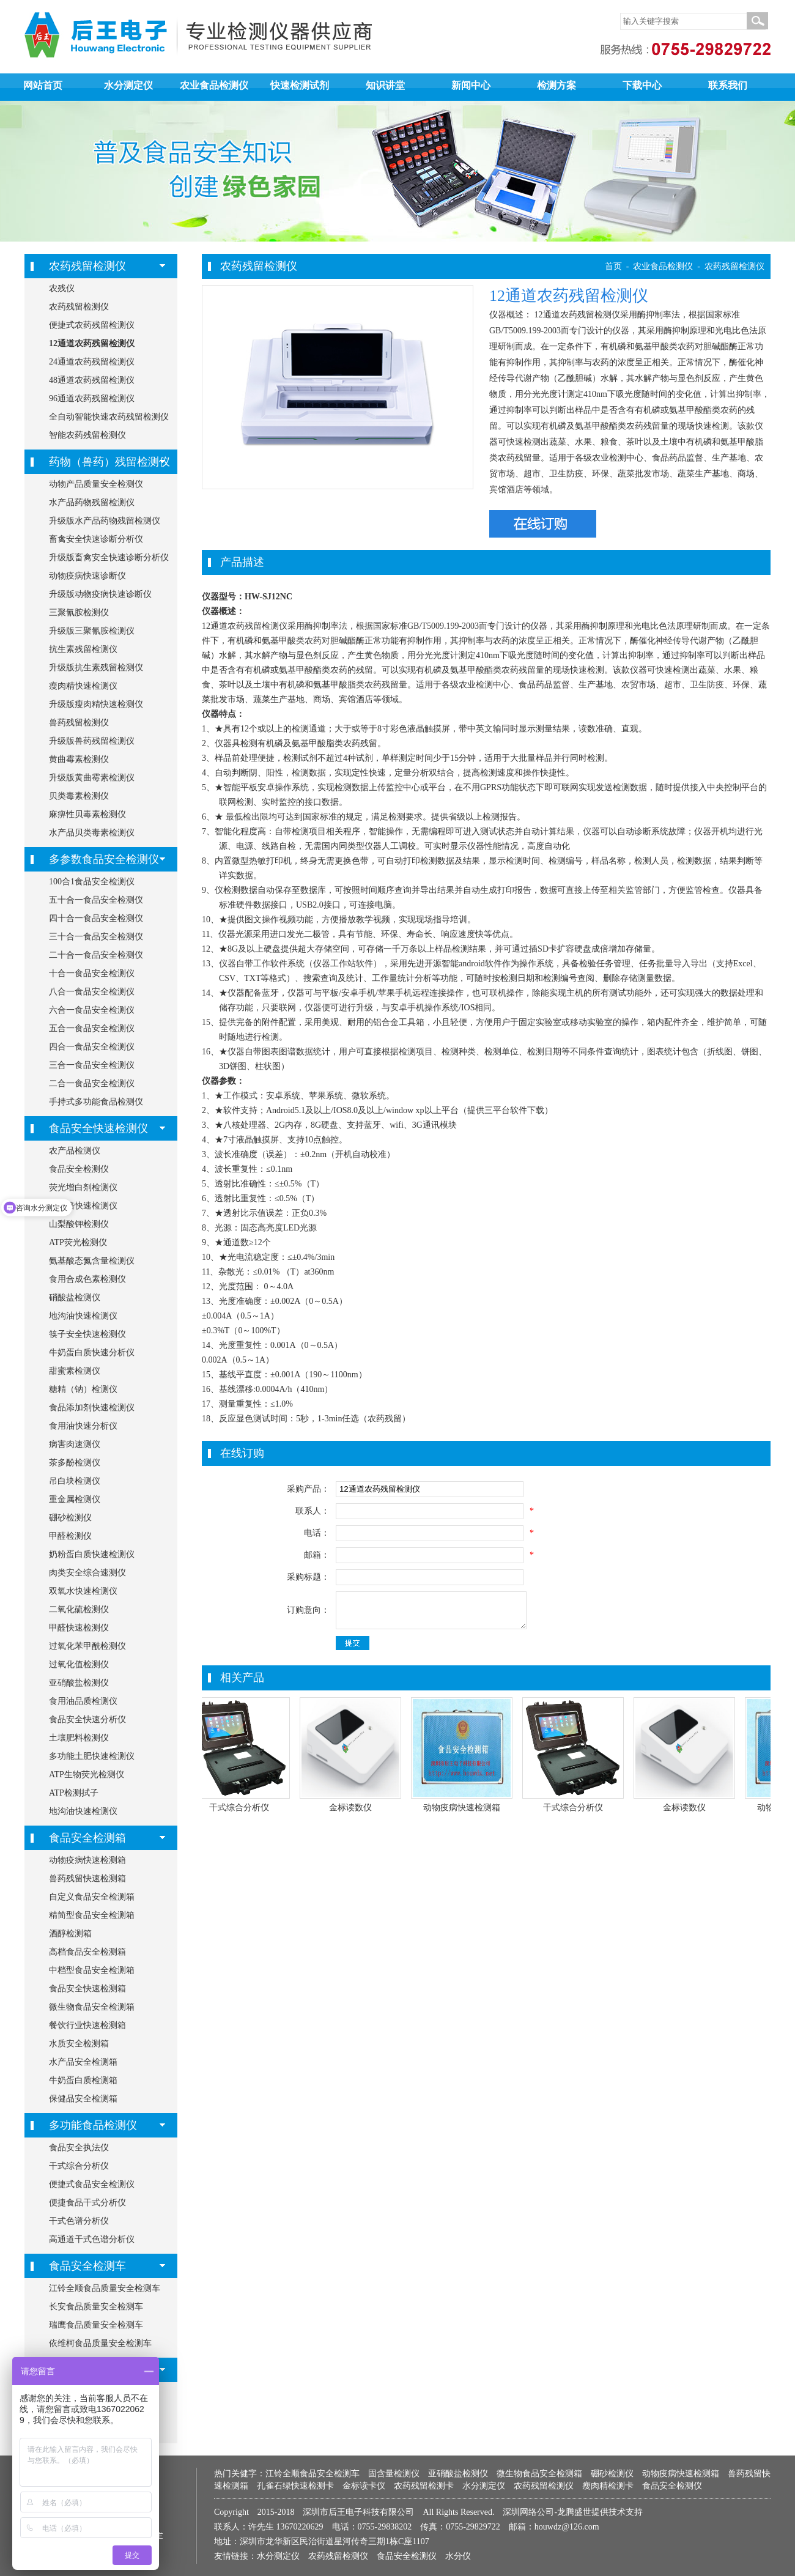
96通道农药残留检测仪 (92, 398)
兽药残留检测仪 (79, 722)
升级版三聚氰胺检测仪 (92, 630)
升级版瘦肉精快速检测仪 (96, 704)
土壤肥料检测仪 (79, 1737)
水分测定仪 (128, 85)
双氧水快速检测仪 (83, 1591)
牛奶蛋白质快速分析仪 (92, 1352)
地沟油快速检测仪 (83, 1315)
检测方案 (556, 85)
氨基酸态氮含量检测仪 (92, 1260)
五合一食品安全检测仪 (92, 1028)
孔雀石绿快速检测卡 (295, 2485)
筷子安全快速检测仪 (87, 1334)
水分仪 (458, 2556)
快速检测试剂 (299, 85)
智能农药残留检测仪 (87, 435)
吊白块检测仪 (74, 1481)
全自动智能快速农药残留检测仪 (109, 416)
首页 (613, 266)
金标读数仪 (352, 1807)
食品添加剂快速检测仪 (92, 1407)
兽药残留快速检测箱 (87, 1878)
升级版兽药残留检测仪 (92, 741)
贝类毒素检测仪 (79, 796)
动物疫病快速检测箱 (87, 1860)
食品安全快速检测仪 (98, 1128)
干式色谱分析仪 (79, 2221)
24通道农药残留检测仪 (92, 361)
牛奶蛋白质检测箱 (83, 2080)
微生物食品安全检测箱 (92, 2007)
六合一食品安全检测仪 (92, 1010)
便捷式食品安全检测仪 (92, 2184)
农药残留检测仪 (87, 266)
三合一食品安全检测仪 (92, 1065)
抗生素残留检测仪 (83, 649)
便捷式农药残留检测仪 (92, 325)
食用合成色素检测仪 (87, 1279)
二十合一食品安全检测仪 (96, 955)
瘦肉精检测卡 (608, 2485)
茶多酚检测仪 (74, 1462)
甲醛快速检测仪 (79, 1627)
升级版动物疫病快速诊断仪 (100, 594)
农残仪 (62, 288)
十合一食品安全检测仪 (92, 973)
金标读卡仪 (363, 2485)
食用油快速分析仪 (83, 1425)
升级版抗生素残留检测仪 (96, 667)
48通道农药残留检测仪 (92, 380)
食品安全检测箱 (87, 1838)
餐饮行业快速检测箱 (87, 2025)
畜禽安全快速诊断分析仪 (96, 539)
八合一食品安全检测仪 (92, 991)
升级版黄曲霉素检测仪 (92, 777)
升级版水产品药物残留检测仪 (104, 520)
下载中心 (642, 85)
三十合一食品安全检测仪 (96, 936)
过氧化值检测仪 (79, 1664)
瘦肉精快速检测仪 (83, 685)
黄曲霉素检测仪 (79, 759)
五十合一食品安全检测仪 (96, 900)
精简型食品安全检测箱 (92, 1915)
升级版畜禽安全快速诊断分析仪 (109, 557)
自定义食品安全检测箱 (92, 1896)
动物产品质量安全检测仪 (96, 484)
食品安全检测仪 (79, 1169)
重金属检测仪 (74, 1499)
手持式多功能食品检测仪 (96, 1101)
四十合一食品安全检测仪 (96, 918)
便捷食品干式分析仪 (87, 2202)
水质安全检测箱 (79, 2043)
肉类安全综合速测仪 (87, 1572)
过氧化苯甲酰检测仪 (87, 1646)
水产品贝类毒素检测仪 (92, 832)
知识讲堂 (385, 85)
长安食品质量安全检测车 (96, 2306)
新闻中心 (470, 85)
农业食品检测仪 (214, 85)
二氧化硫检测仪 (79, 1609)
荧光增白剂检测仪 (83, 1187)
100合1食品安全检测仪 (92, 881)
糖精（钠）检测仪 (83, 1389)
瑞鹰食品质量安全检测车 (96, 2325)
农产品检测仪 (74, 1150)
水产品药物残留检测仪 (92, 502)
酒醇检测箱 (70, 1933)
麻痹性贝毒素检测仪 (87, 814)
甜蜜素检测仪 (74, 1370)
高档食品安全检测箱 (87, 1951)
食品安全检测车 (87, 2266)
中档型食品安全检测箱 (92, 1970)
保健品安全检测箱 (83, 2098)
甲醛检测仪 (70, 1536)
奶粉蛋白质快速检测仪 (92, 1554)
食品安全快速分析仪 (87, 1719)
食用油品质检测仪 (83, 1701)
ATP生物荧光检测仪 (86, 1774)
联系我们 (727, 85)
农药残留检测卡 (424, 2485)
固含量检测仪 (394, 2473)
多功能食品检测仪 (93, 2125)
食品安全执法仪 (79, 2147)
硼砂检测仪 (70, 1517)
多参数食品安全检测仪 (104, 859)
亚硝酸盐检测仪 (79, 1682)
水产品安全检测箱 (83, 2062)
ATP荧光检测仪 (78, 1242)
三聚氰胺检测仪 (79, 612)
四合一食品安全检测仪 (92, 1046)
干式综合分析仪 (79, 2166)
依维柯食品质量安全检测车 (100, 2343)
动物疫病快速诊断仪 (87, 575)
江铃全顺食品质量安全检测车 (104, 2288)
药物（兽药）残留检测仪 (109, 462)
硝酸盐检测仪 (74, 1297)
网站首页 (42, 85)
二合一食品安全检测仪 (92, 1083)
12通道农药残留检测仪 (92, 343)
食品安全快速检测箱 (87, 1988)
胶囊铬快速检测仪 (83, 1205)
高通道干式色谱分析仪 (92, 2239)
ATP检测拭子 (73, 1792)
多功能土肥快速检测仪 (92, 1756)
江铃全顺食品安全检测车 (312, 2473)
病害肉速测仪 (74, 1444)
